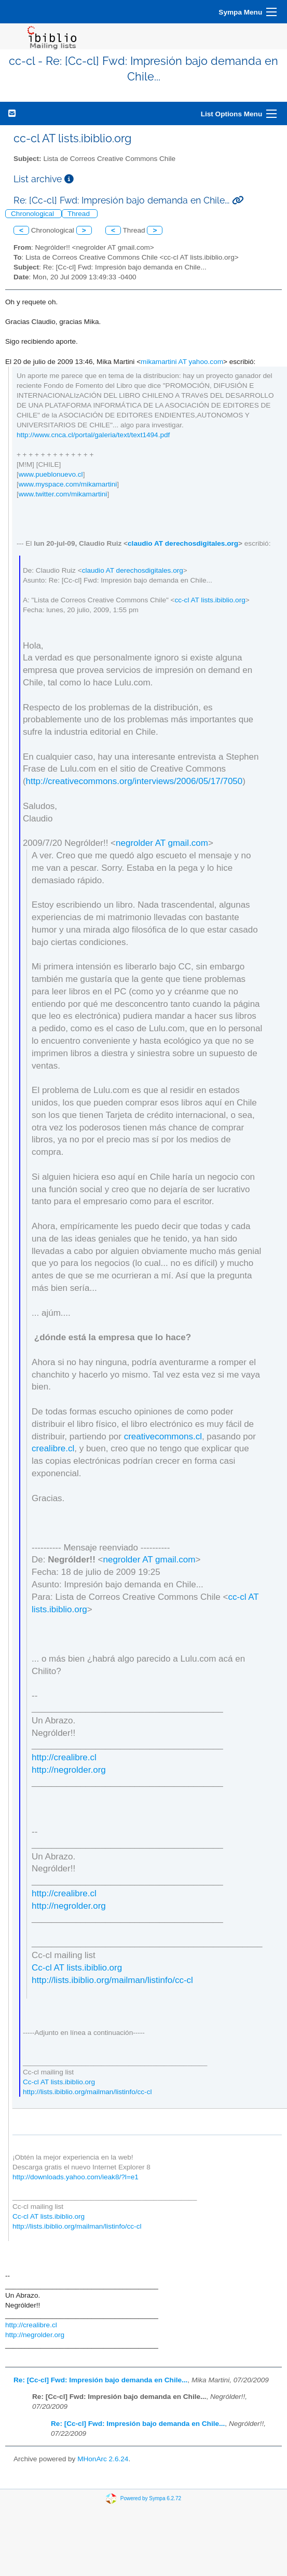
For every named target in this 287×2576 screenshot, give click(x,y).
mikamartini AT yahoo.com (182, 362)
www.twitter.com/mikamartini (63, 494)
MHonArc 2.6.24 (102, 2459)
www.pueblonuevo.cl (51, 474)
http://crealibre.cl (64, 1757)
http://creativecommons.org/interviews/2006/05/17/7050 (134, 781)
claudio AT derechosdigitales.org (183, 543)
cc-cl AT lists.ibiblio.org (210, 600)
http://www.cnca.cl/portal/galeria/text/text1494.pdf (93, 435)
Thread (79, 214)
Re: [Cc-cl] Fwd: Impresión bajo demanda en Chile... (100, 2380)
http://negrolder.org (69, 1770)
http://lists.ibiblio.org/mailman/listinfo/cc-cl (112, 1980)
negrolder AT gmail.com (162, 843)
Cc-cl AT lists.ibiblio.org (77, 1968)
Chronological (33, 214)
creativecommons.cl (163, 1436)
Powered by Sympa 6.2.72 (150, 2498)
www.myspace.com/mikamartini (68, 484)
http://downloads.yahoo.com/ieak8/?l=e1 (75, 2177)
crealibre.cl (53, 1448)
